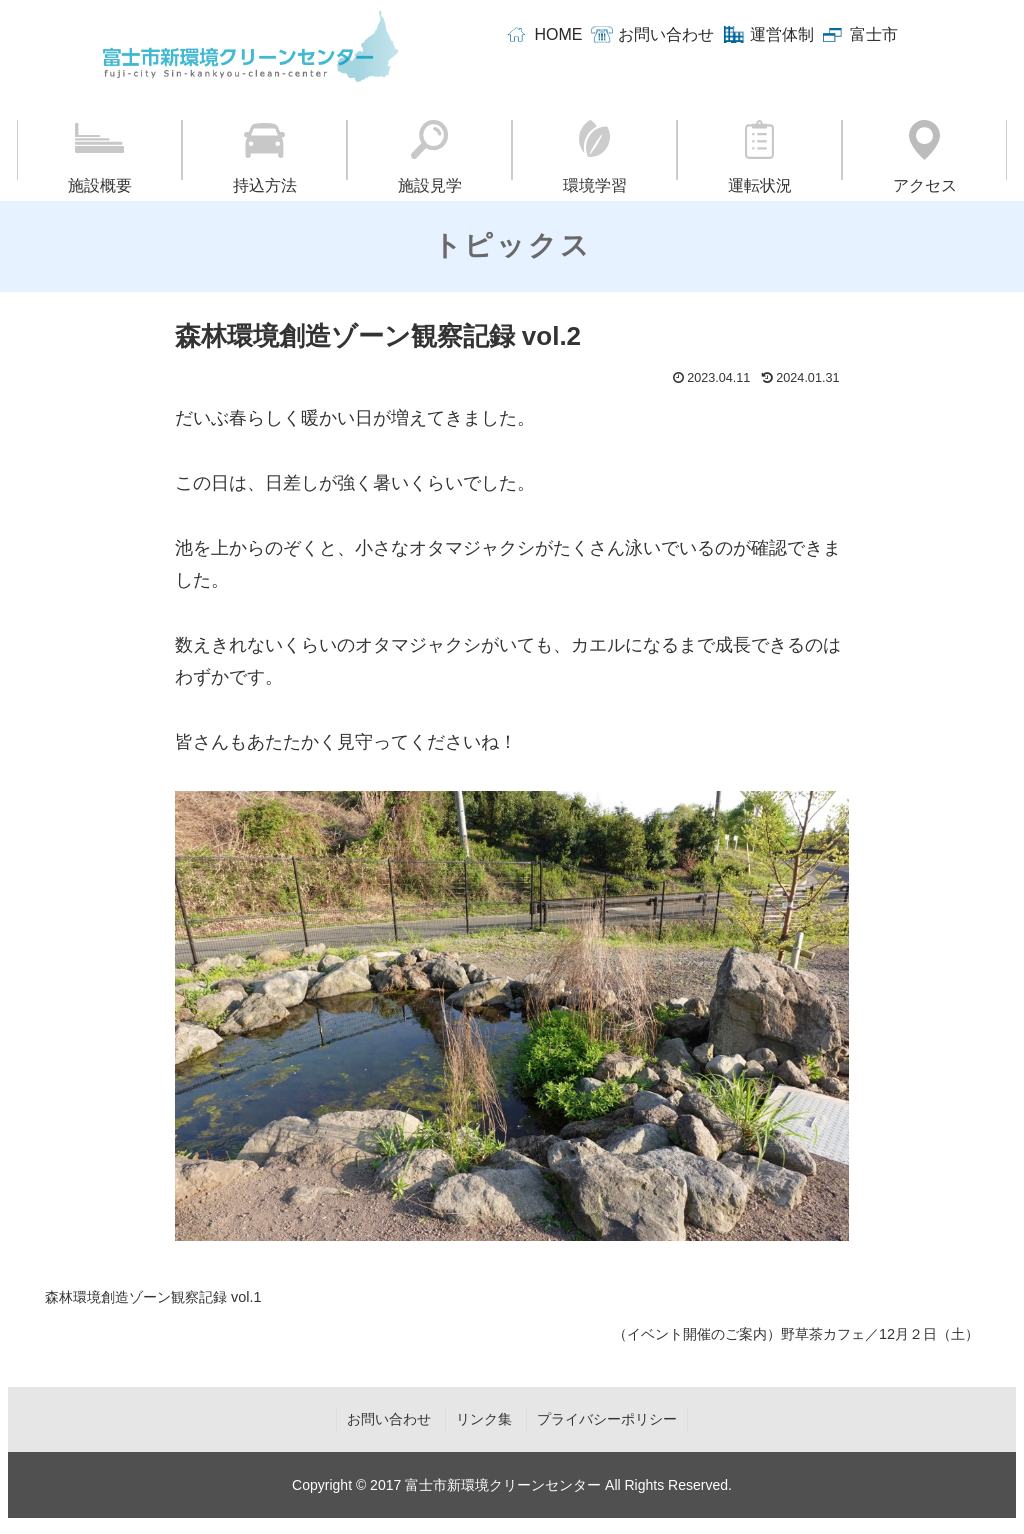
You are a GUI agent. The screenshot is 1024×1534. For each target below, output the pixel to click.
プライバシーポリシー (607, 1419)
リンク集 (484, 1419)
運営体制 (782, 34)
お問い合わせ (666, 34)
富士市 (874, 34)
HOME (558, 34)
